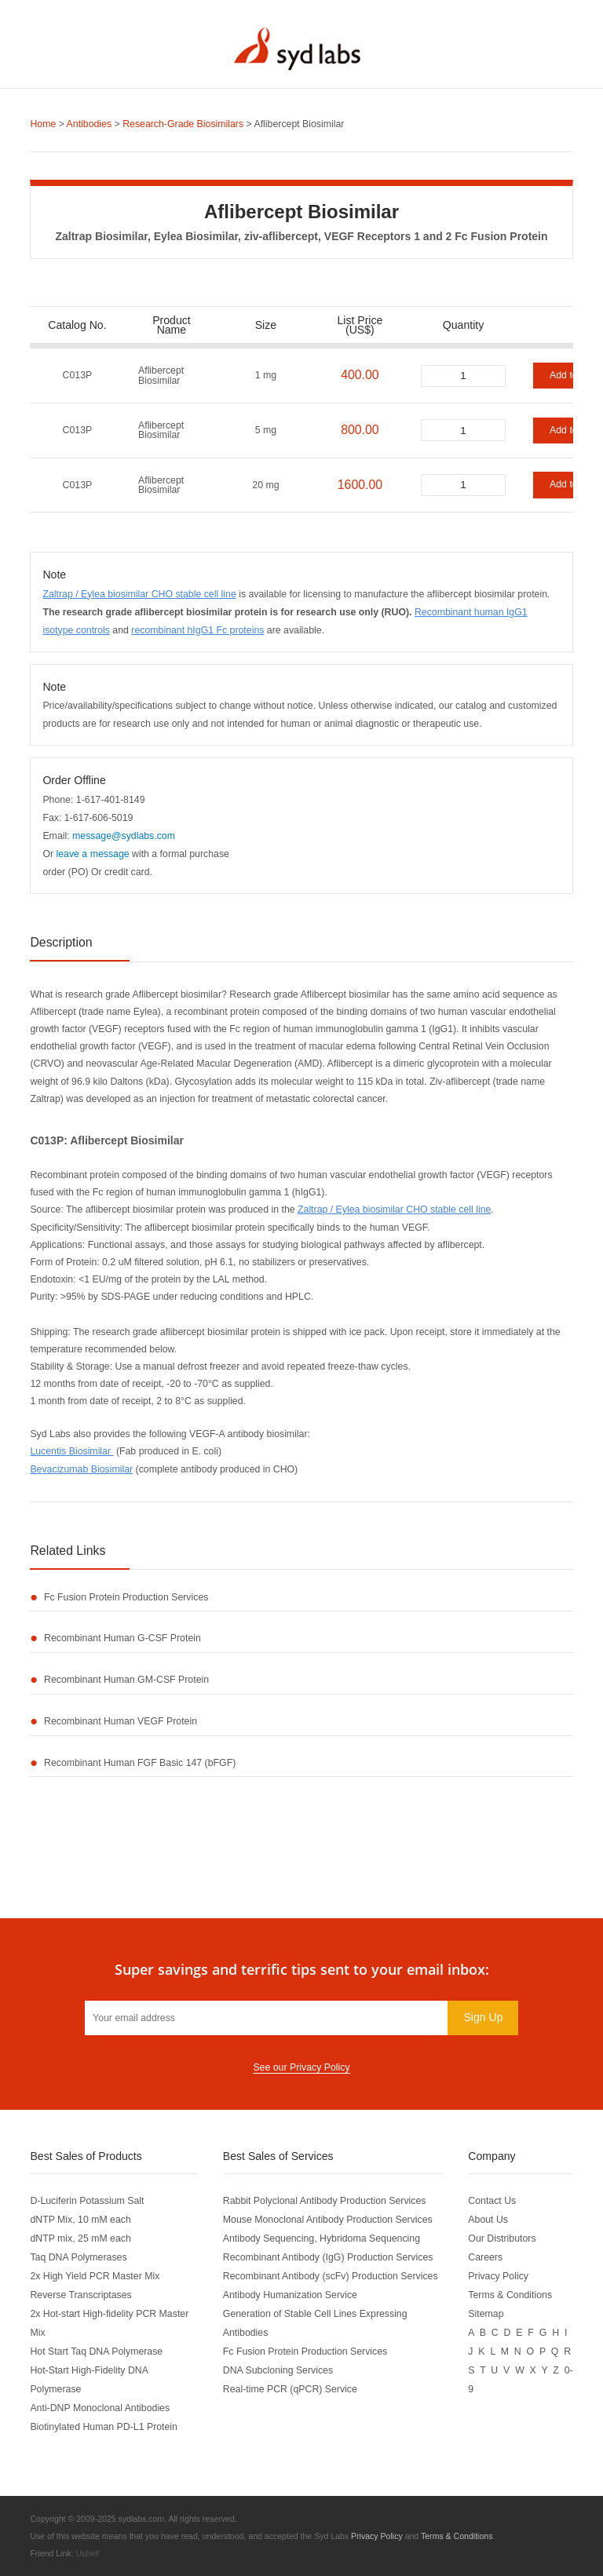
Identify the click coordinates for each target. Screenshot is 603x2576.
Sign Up (482, 2017)
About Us (488, 2219)
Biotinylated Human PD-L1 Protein (103, 2426)
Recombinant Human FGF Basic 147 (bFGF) (140, 1762)
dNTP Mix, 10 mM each (80, 2219)
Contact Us (492, 2200)
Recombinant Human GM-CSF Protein (126, 1679)
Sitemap (485, 2313)
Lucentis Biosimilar (71, 1451)
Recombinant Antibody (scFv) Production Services (330, 2276)
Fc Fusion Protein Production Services (126, 1597)
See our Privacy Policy (301, 2067)
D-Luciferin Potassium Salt (87, 2200)
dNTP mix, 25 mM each (80, 2238)
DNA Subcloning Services (278, 2370)
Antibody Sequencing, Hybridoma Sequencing (321, 2238)
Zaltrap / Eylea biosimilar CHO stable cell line (139, 594)
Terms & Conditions (510, 2295)
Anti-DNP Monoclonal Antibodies (100, 2408)
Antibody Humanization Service (290, 2295)
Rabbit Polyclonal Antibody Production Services (324, 2200)
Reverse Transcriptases (80, 2295)
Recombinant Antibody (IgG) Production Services (328, 2257)
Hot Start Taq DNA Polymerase (96, 2351)
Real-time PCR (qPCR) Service (290, 2389)
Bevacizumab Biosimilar (81, 1469)
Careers (485, 2257)
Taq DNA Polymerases (78, 2257)
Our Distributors (501, 2238)
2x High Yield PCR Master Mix (94, 2276)
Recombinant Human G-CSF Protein (122, 1638)
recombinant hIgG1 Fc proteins (197, 630)
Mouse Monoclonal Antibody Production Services (328, 2219)
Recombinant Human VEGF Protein (120, 1721)
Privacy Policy (498, 2276)
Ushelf (87, 2553)
